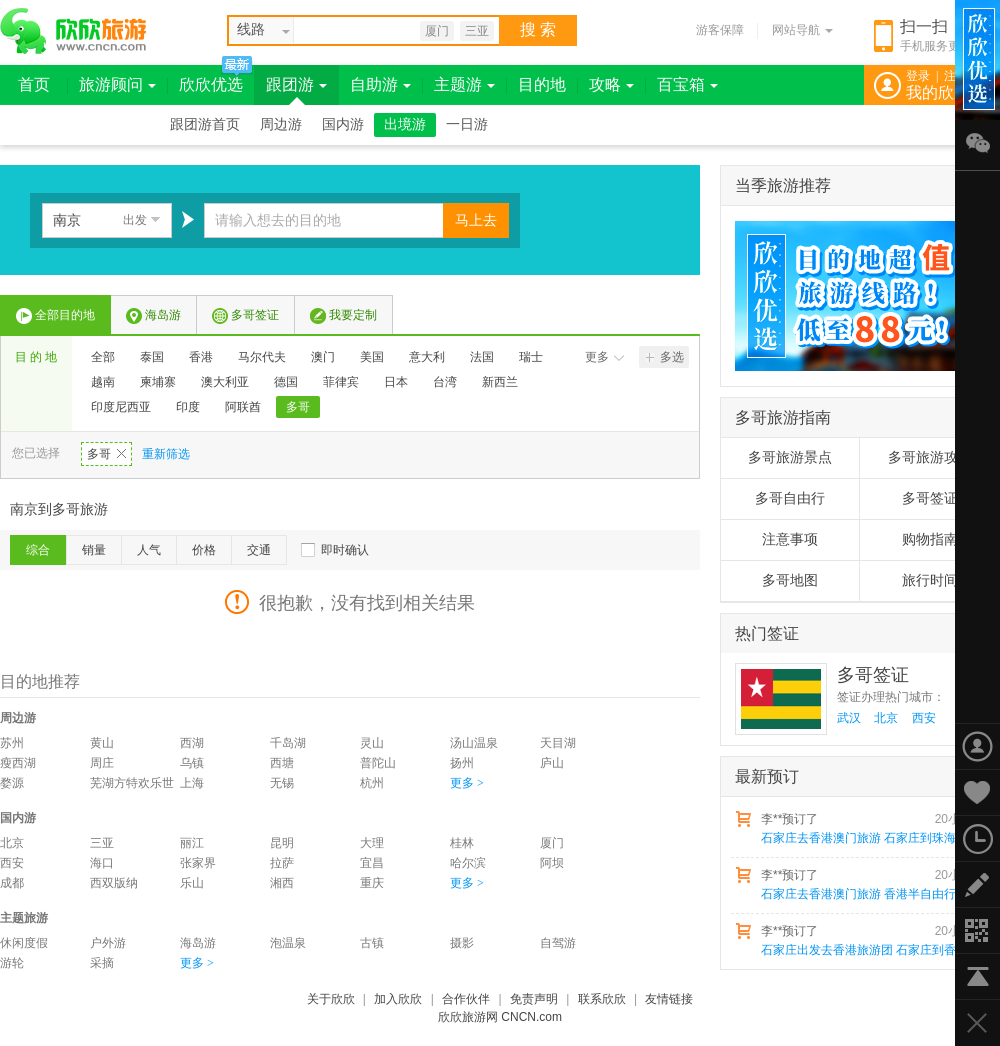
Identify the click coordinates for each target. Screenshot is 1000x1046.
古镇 (372, 943)
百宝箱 (687, 84)
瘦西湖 (18, 763)
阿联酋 (243, 407)
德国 (286, 382)
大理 (372, 843)
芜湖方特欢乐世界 (132, 784)
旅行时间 (930, 580)
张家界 (198, 863)
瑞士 (531, 357)
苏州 (12, 743)
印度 (188, 407)
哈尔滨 (468, 863)
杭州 (372, 783)
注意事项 (790, 539)
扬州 (462, 763)
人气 (149, 550)
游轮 (12, 963)
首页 (34, 84)
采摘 (102, 963)
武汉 (849, 718)
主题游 (464, 84)
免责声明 (534, 999)
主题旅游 (24, 918)
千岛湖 (288, 743)
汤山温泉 (474, 743)
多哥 (298, 407)
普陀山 (378, 763)
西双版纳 (114, 883)
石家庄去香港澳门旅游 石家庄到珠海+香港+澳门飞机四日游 (871, 838)
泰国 (152, 357)
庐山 (552, 763)
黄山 (102, 743)
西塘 (282, 763)
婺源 (12, 783)
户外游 (108, 943)
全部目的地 (55, 316)
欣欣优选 (211, 84)
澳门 (323, 357)
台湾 (445, 382)
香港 (201, 357)
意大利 (427, 357)
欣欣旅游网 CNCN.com (500, 1017)
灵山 (372, 743)
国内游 (343, 124)
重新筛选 (166, 454)
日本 (396, 382)
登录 (918, 76)
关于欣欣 (331, 999)
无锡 (282, 783)
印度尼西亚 (121, 407)
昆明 (282, 843)
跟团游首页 (205, 124)
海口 (102, 863)
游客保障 (720, 30)
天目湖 (558, 743)
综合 (38, 550)
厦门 (437, 31)
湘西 (282, 883)
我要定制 (343, 316)
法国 (482, 357)
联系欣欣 (602, 999)
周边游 (281, 124)
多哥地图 (790, 580)
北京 (12, 843)
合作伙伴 (466, 999)
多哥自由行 (790, 498)
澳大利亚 (225, 382)
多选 (665, 357)
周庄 (102, 763)
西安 (12, 863)
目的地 (542, 84)
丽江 (192, 843)
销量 (94, 550)
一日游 (467, 124)
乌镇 (192, 763)
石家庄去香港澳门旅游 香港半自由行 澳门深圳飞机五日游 (871, 894)
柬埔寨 (158, 382)
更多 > (467, 783)
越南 (103, 382)
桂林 (462, 843)
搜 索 (538, 29)
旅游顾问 (117, 84)
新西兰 (500, 382)
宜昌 (372, 863)
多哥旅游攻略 (930, 457)
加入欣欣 (398, 999)
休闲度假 (24, 943)
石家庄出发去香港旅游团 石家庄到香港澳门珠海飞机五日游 (871, 950)
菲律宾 (341, 382)
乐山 (192, 883)
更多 (605, 357)
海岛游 (153, 316)
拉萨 (282, 863)
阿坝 (552, 863)
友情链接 (669, 999)
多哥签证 (245, 316)
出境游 (405, 124)
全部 (103, 357)
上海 (192, 783)
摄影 (462, 943)
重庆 (372, 883)
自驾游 (558, 943)
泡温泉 (288, 943)
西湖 (192, 743)
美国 (372, 357)
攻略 (611, 84)
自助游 (380, 84)
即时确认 (345, 550)
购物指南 (930, 539)
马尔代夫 (262, 357)
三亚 (477, 31)
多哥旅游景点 (790, 457)
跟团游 (296, 84)
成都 (12, 883)
